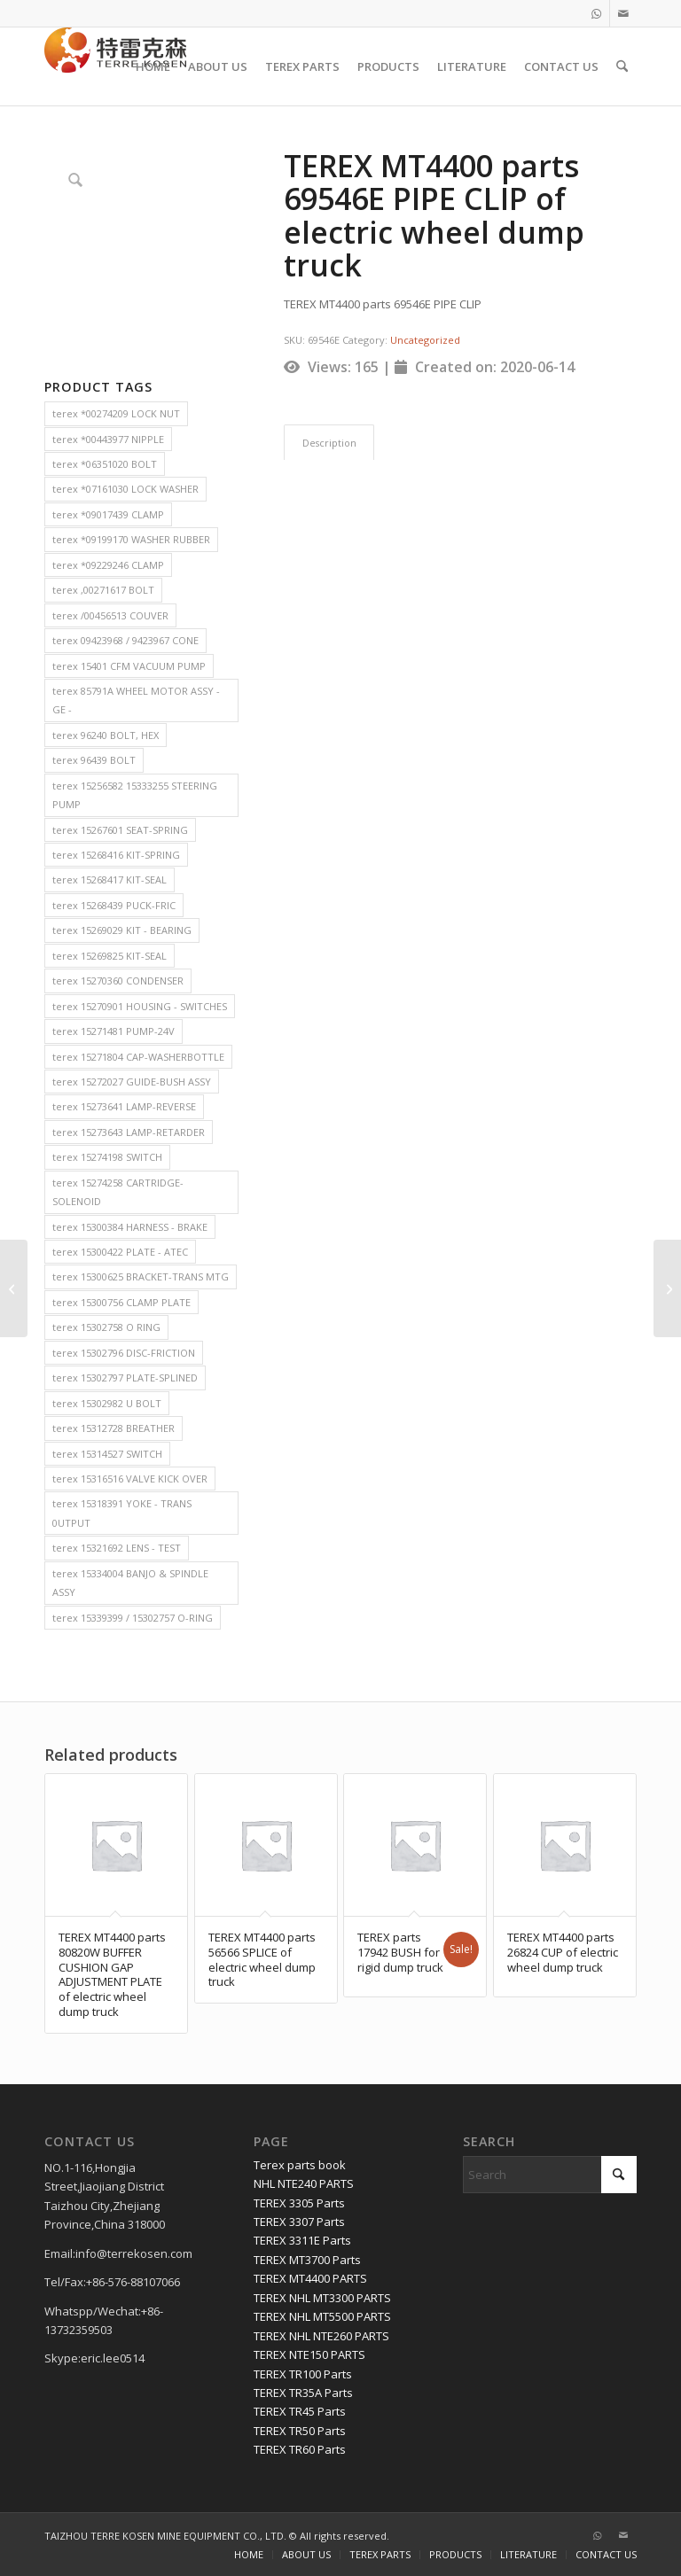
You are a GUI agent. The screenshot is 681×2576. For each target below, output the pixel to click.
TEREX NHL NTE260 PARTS (321, 2336)
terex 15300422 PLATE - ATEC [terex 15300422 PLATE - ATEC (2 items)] (120, 1251)
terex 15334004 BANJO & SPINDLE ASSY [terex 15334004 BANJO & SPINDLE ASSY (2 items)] (130, 1583)
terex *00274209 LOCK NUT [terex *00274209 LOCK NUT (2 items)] (116, 413)
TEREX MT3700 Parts (307, 2260)
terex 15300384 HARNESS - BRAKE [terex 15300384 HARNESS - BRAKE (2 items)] (129, 1227)
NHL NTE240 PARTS (304, 2183)
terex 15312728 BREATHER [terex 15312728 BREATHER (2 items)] (113, 1428)
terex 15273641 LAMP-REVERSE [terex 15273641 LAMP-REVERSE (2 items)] (124, 1106)
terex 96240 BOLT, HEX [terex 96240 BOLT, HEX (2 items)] (105, 735)
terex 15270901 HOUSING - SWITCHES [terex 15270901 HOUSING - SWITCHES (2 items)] (139, 1006)
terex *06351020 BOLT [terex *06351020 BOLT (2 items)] (104, 464)
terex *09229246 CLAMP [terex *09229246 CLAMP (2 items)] (108, 565)
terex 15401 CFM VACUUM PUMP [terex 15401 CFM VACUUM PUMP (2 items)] (129, 666)
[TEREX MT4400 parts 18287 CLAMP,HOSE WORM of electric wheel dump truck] (667, 1288)
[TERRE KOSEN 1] (115, 66)
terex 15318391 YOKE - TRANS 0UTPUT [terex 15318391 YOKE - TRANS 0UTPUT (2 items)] (122, 1513)
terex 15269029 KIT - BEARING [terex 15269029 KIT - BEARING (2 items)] (122, 930)
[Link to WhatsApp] (596, 13)
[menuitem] (153, 66)
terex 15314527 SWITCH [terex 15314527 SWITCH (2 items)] (107, 1453)
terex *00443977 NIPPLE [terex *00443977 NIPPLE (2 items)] (108, 439)
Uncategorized (425, 339)
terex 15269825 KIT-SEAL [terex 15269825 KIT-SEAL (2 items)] (109, 955)
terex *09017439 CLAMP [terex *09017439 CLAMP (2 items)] (108, 514)
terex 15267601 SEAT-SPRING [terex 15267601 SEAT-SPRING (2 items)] (120, 830)
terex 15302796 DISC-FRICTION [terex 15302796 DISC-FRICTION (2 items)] (123, 1352)
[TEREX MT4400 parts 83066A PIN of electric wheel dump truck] (13, 1288)
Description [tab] (329, 442)
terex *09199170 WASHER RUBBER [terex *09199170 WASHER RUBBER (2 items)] (131, 539)
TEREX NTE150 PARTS (309, 2354)
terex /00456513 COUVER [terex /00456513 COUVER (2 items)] (110, 615)
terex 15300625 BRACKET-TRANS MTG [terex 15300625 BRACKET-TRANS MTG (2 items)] (140, 1276)
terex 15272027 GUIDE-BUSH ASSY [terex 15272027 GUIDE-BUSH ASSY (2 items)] (131, 1081)
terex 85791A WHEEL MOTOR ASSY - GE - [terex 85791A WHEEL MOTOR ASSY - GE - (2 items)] (136, 700)
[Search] (622, 66)
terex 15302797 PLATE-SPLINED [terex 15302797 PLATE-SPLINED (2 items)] (125, 1377)
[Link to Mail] (623, 13)
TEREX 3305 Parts (299, 2203)
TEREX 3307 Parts (299, 2222)
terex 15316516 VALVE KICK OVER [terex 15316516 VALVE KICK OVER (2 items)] (129, 1478)
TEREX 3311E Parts (302, 2240)
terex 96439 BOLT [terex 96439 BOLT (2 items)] (94, 760)
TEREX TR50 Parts (300, 2431)
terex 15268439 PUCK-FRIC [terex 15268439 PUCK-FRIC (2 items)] (114, 905)
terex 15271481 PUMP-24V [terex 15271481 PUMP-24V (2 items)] (113, 1031)
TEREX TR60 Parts (300, 2449)
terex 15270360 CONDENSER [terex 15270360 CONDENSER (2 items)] (118, 980)
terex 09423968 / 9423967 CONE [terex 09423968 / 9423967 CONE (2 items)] (125, 640)
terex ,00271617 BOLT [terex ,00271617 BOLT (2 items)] (103, 589)
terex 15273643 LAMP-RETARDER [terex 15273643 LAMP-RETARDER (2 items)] (128, 1132)
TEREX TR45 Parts (300, 2411)
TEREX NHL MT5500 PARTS (322, 2316)
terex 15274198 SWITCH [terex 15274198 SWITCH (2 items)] (107, 1156)
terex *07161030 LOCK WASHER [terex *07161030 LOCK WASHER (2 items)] (125, 488)
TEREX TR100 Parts (303, 2374)
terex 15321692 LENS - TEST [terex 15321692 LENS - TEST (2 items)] (116, 1547)
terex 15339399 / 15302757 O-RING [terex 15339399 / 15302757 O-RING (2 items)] (132, 1617)
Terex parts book (300, 2165)
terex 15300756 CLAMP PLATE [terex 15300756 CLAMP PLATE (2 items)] (121, 1302)
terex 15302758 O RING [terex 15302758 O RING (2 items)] (106, 1327)
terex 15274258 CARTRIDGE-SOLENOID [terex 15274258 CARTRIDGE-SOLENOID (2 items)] (118, 1192)
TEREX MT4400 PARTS (310, 2278)
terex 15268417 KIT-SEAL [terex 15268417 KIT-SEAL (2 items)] (109, 879)
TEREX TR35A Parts (303, 2393)
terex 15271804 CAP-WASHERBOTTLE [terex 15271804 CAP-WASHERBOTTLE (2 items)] (138, 1056)
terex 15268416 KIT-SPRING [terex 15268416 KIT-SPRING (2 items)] (116, 854)
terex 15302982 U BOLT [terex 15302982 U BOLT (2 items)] (106, 1403)
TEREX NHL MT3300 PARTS (322, 2298)
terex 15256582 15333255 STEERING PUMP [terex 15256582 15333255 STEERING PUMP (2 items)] (134, 795)
